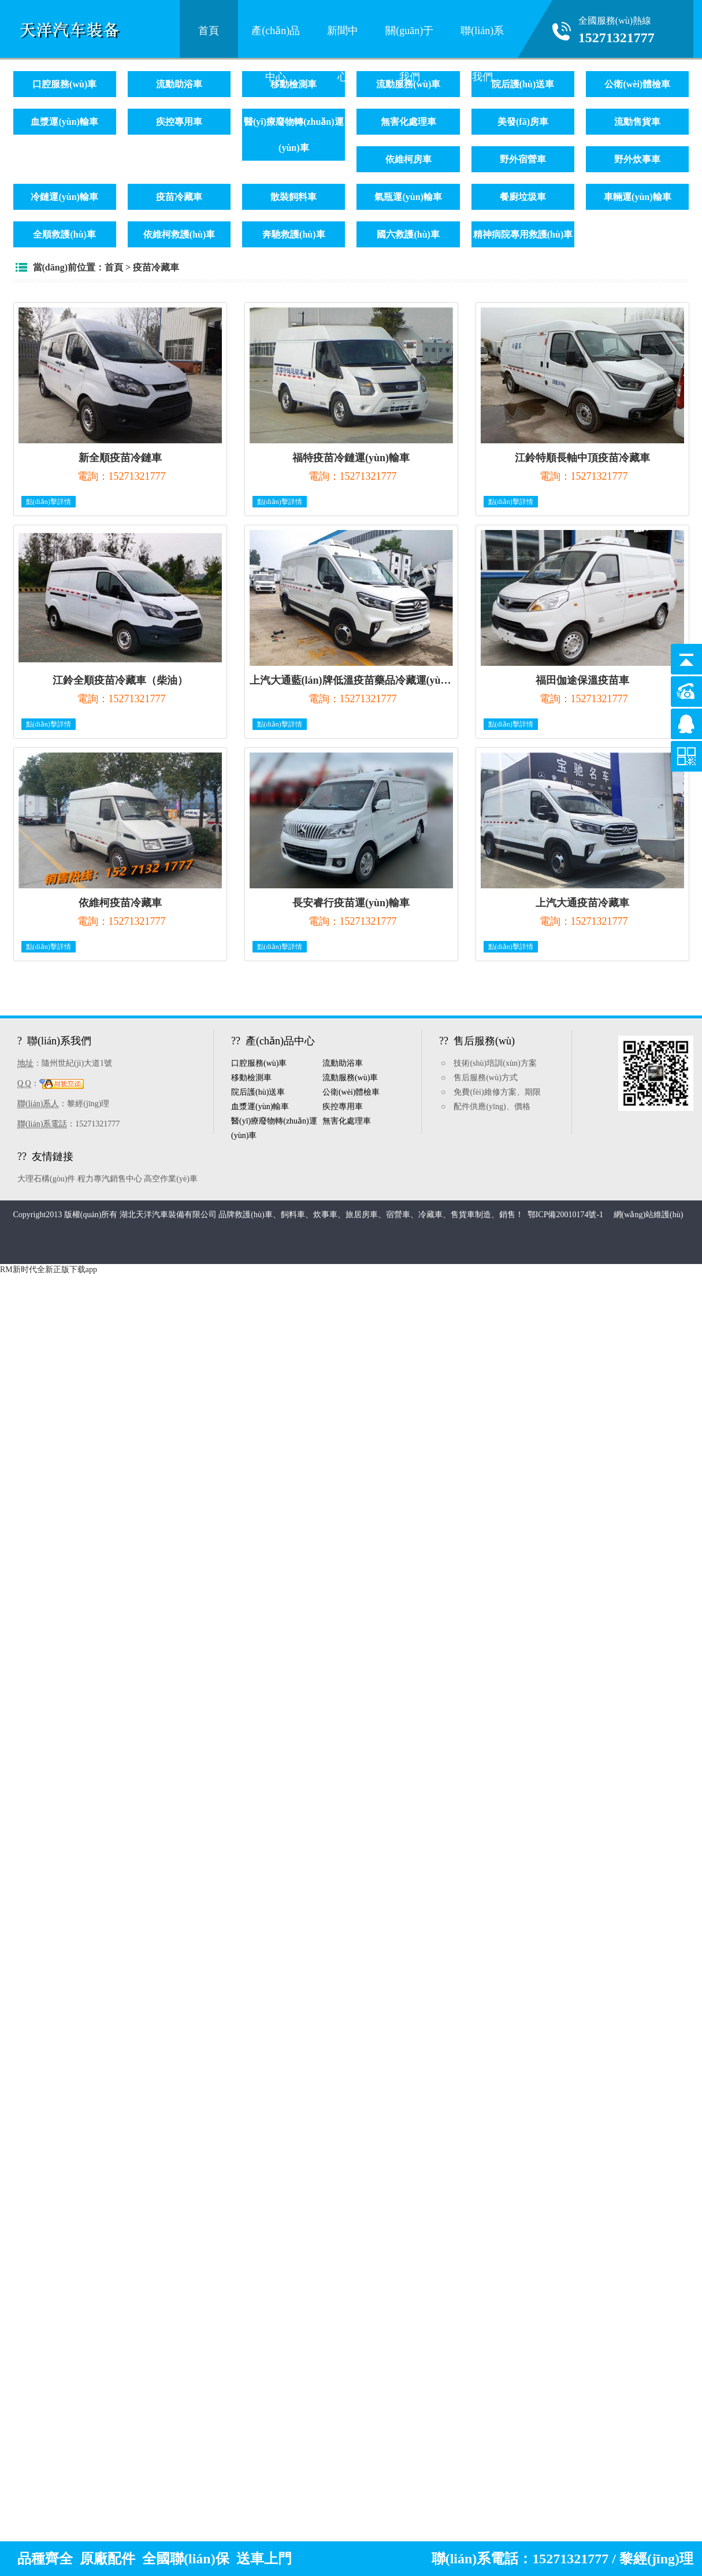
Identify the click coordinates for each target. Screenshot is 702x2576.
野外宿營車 (523, 159)
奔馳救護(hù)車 (293, 234)
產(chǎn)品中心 (275, 38)
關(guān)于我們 (409, 38)
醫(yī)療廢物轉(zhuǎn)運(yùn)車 (294, 135)
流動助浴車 (179, 84)
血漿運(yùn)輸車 (64, 122)
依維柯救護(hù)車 (179, 234)
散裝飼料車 (293, 197)
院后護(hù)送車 (523, 84)
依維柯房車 (408, 159)
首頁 (208, 30)
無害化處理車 (408, 122)
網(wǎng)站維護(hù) (649, 1214)
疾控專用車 (179, 122)
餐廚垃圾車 (523, 197)
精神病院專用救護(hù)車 (523, 234)
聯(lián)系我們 (482, 38)
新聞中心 (342, 38)
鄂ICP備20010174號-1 (567, 1214)
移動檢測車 (293, 84)
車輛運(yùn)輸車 (637, 197)
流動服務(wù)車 (350, 1077)
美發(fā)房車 (522, 122)
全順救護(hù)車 (64, 234)
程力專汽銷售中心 (109, 1178)
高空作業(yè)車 (171, 1178)
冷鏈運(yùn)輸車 (64, 197)
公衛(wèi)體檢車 (637, 84)
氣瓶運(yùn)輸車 (407, 197)
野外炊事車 (637, 159)
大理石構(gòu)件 (46, 1178)
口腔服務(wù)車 (64, 84)
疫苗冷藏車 (179, 197)
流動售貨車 (637, 122)
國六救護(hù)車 (408, 234)
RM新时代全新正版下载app (48, 1269)
